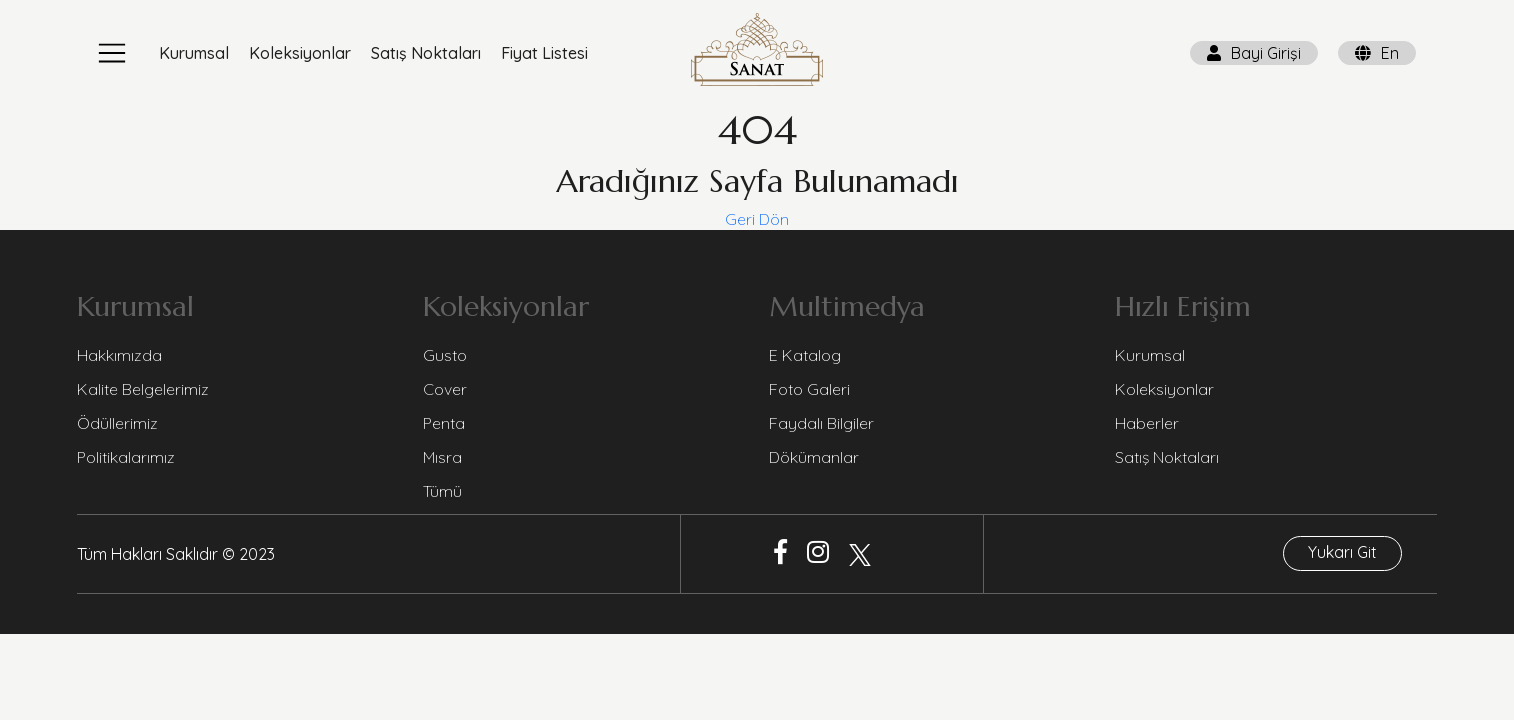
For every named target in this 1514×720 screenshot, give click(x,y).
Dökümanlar (814, 457)
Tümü (442, 491)
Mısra (442, 457)
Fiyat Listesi (544, 53)
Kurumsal (194, 53)
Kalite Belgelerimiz (143, 389)
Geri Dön (757, 219)
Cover (445, 389)
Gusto (445, 355)
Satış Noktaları (426, 53)
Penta (444, 423)
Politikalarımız (126, 457)
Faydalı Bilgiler (821, 423)
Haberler (1147, 423)
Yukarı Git (1342, 552)
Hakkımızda (119, 355)
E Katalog (805, 355)
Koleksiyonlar (300, 53)
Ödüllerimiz (117, 423)
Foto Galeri (809, 389)
